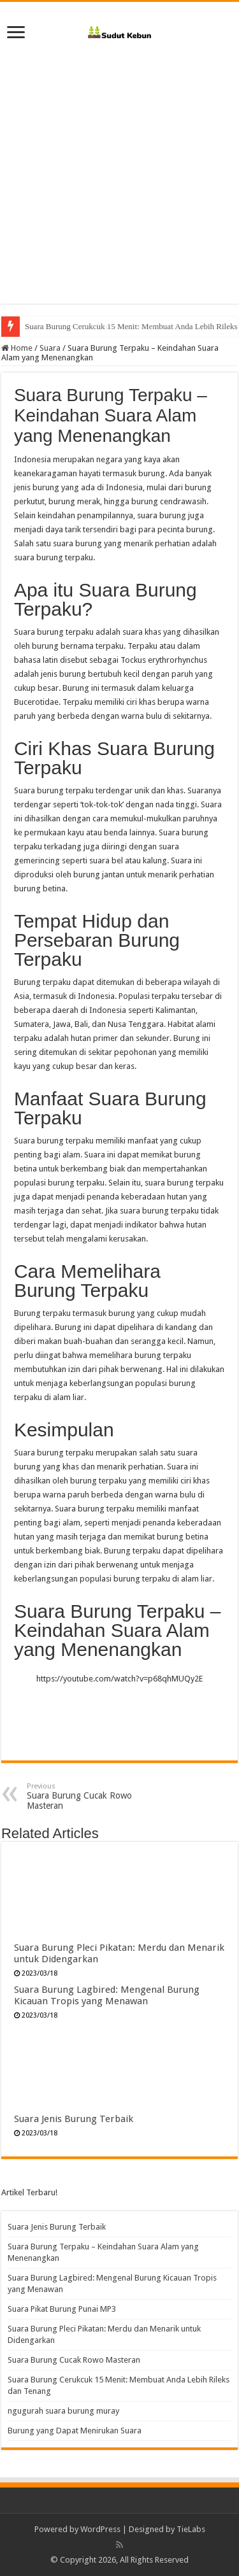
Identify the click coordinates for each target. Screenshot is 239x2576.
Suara (50, 348)
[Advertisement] (119, 184)
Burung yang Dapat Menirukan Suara (74, 2430)
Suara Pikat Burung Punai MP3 (62, 2309)
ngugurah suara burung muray (63, 2411)
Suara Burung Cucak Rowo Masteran (86, 326)
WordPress (100, 2529)
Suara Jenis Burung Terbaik (73, 2119)
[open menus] (16, 33)
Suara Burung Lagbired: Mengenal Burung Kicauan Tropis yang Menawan (106, 1995)
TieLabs (191, 2529)
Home (17, 348)
